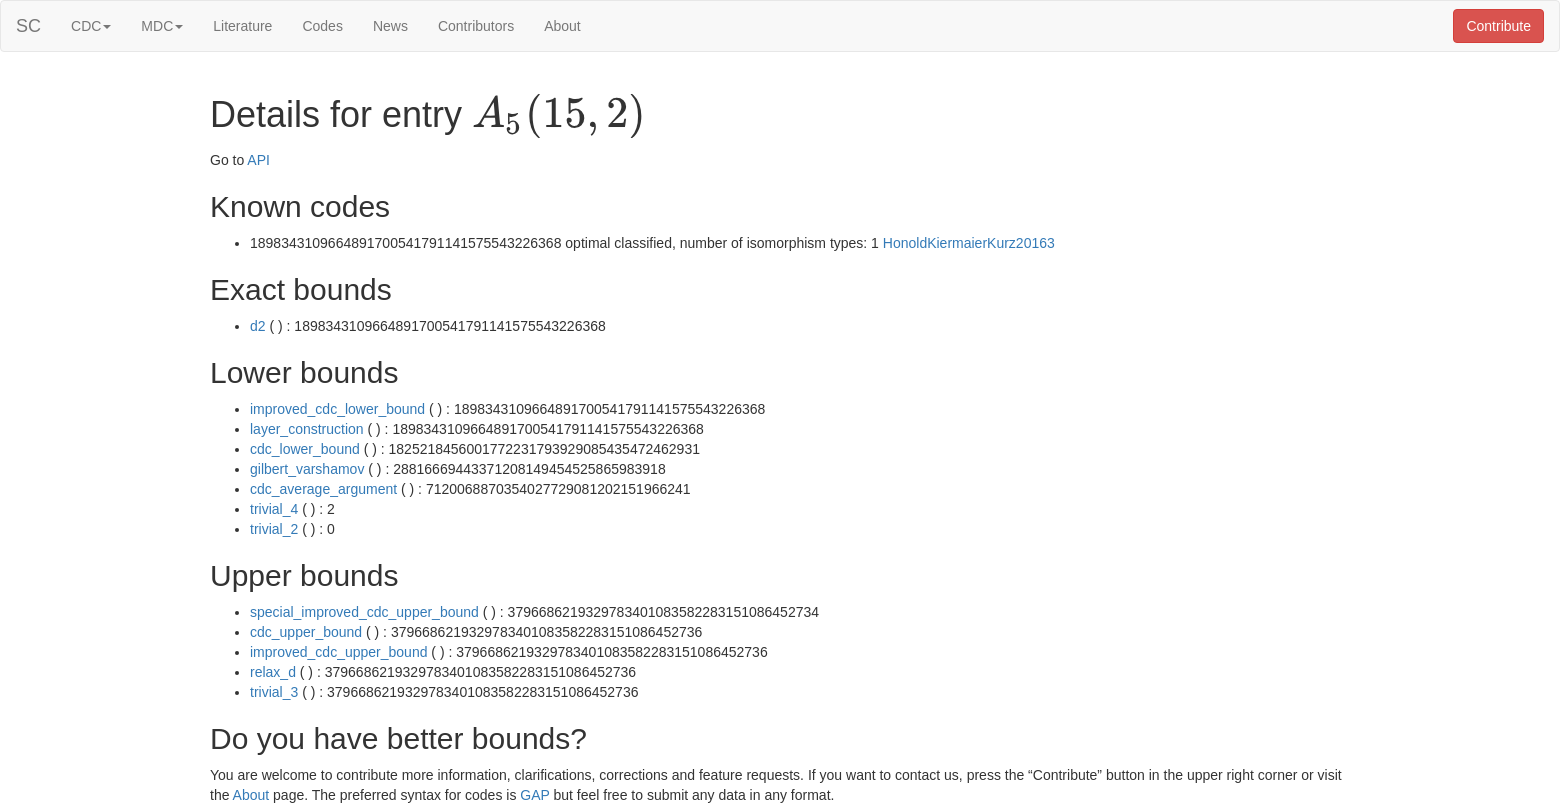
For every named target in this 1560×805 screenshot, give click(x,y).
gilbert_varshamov (307, 469)
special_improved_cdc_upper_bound (364, 612)
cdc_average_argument (323, 489)
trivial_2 (274, 529)
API (258, 160)
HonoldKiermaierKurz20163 (969, 243)
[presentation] (559, 116)
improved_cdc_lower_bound (337, 409)
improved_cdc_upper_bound (338, 652)
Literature (242, 26)
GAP (534, 795)
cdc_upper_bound (306, 632)
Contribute (1498, 26)
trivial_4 (274, 509)
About (562, 26)
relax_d (273, 672)
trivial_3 (274, 692)
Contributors (476, 26)
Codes (322, 26)
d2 (258, 326)
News (390, 26)
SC (28, 26)
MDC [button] (162, 26)
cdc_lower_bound (305, 449)
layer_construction (307, 429)
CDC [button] (91, 26)
